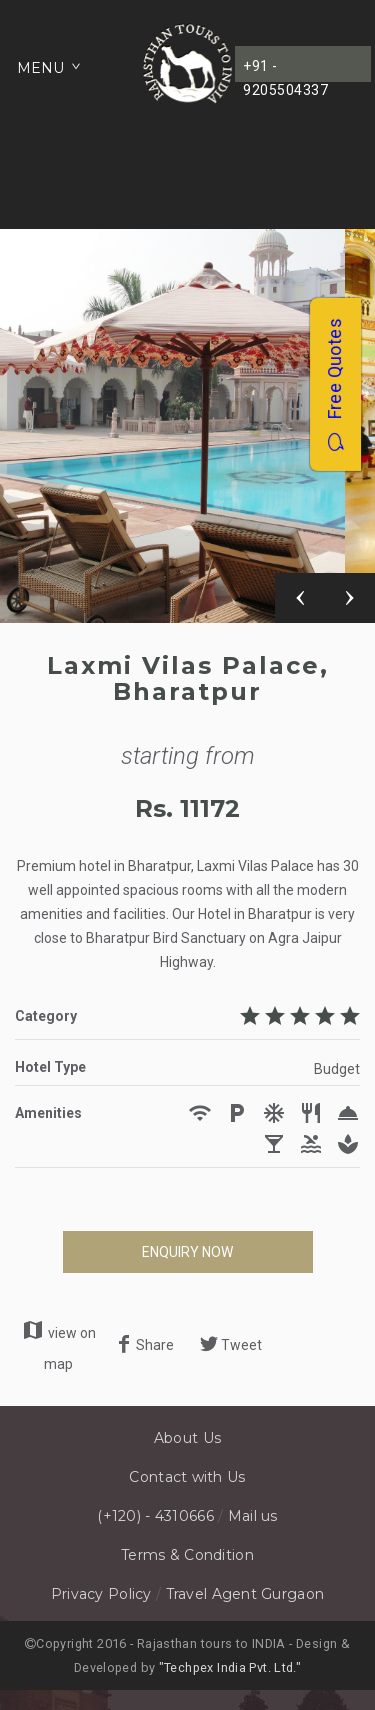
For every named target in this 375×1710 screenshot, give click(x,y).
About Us (187, 1438)
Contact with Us (187, 1477)
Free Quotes (334, 384)
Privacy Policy (101, 1594)
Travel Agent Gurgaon (245, 1594)
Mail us (253, 1516)
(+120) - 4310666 (155, 1516)
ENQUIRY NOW (187, 1252)
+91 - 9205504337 (285, 70)
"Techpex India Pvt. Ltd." (230, 1667)
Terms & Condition (187, 1555)
